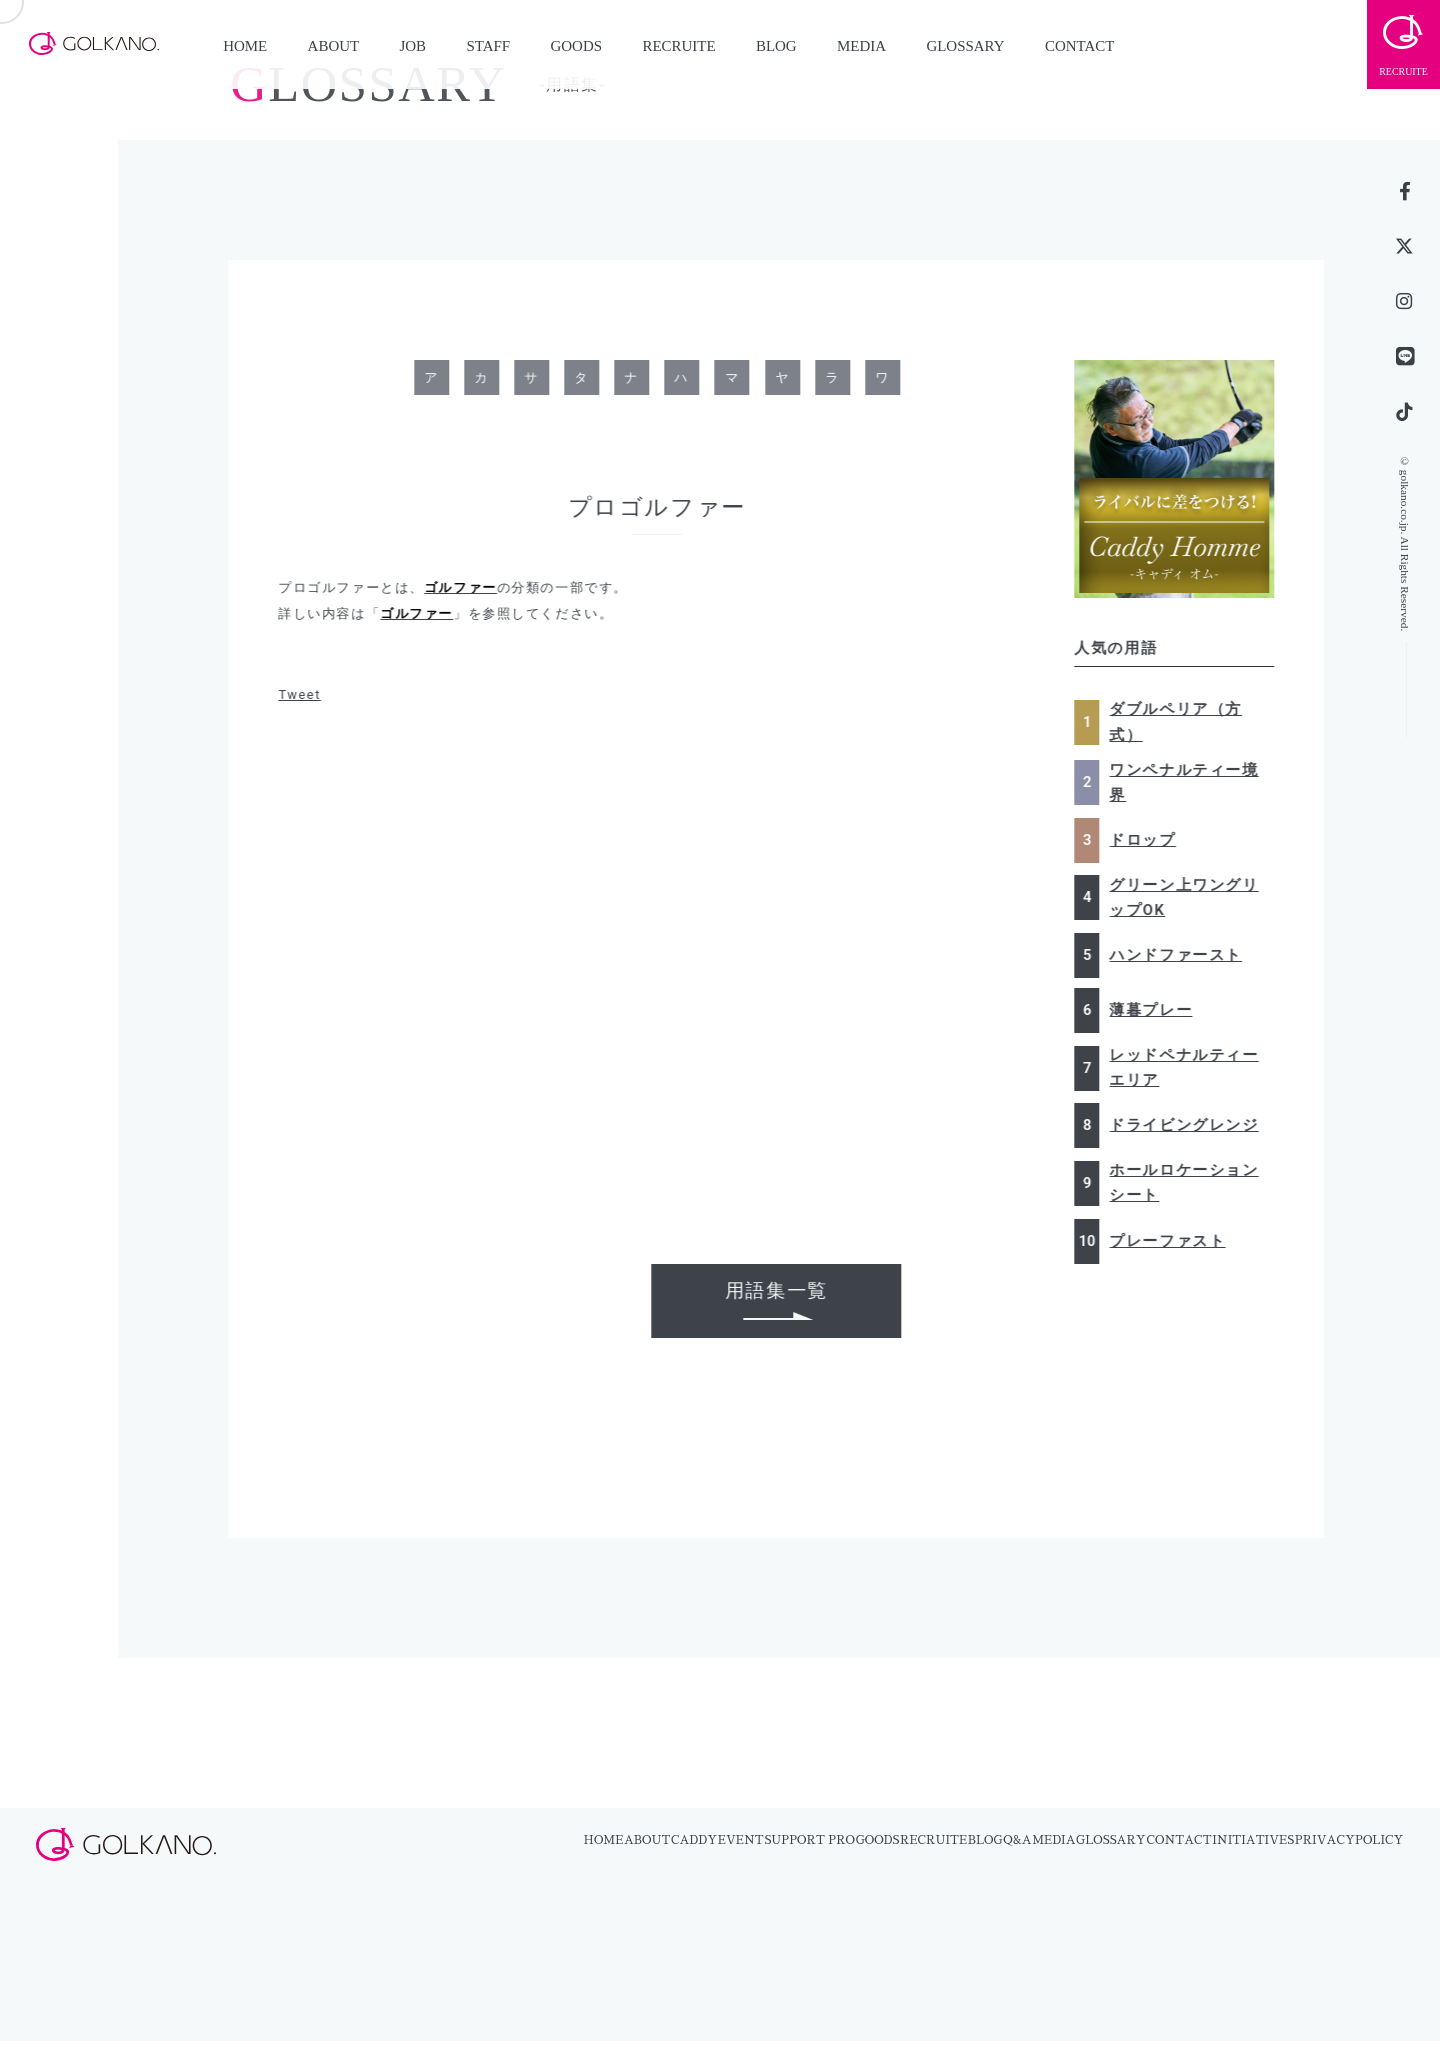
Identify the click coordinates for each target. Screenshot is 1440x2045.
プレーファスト (1174, 1241)
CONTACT (1080, 46)
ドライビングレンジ (1190, 1125)
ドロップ (1149, 840)
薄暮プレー (1157, 1010)
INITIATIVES (1253, 1840)
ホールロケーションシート (1190, 1182)
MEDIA (861, 46)
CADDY (694, 1840)
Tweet (306, 694)
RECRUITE (678, 46)
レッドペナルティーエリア (1190, 1067)
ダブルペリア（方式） (1182, 721)
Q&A (1017, 1840)
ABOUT (334, 46)
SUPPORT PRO (809, 1840)
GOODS (577, 46)
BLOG (776, 46)
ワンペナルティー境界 (1190, 782)
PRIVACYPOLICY (1349, 1840)
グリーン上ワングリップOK (1190, 897)
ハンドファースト (1182, 955)
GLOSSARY (965, 46)
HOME (245, 46)
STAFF (488, 46)
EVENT (741, 1840)
